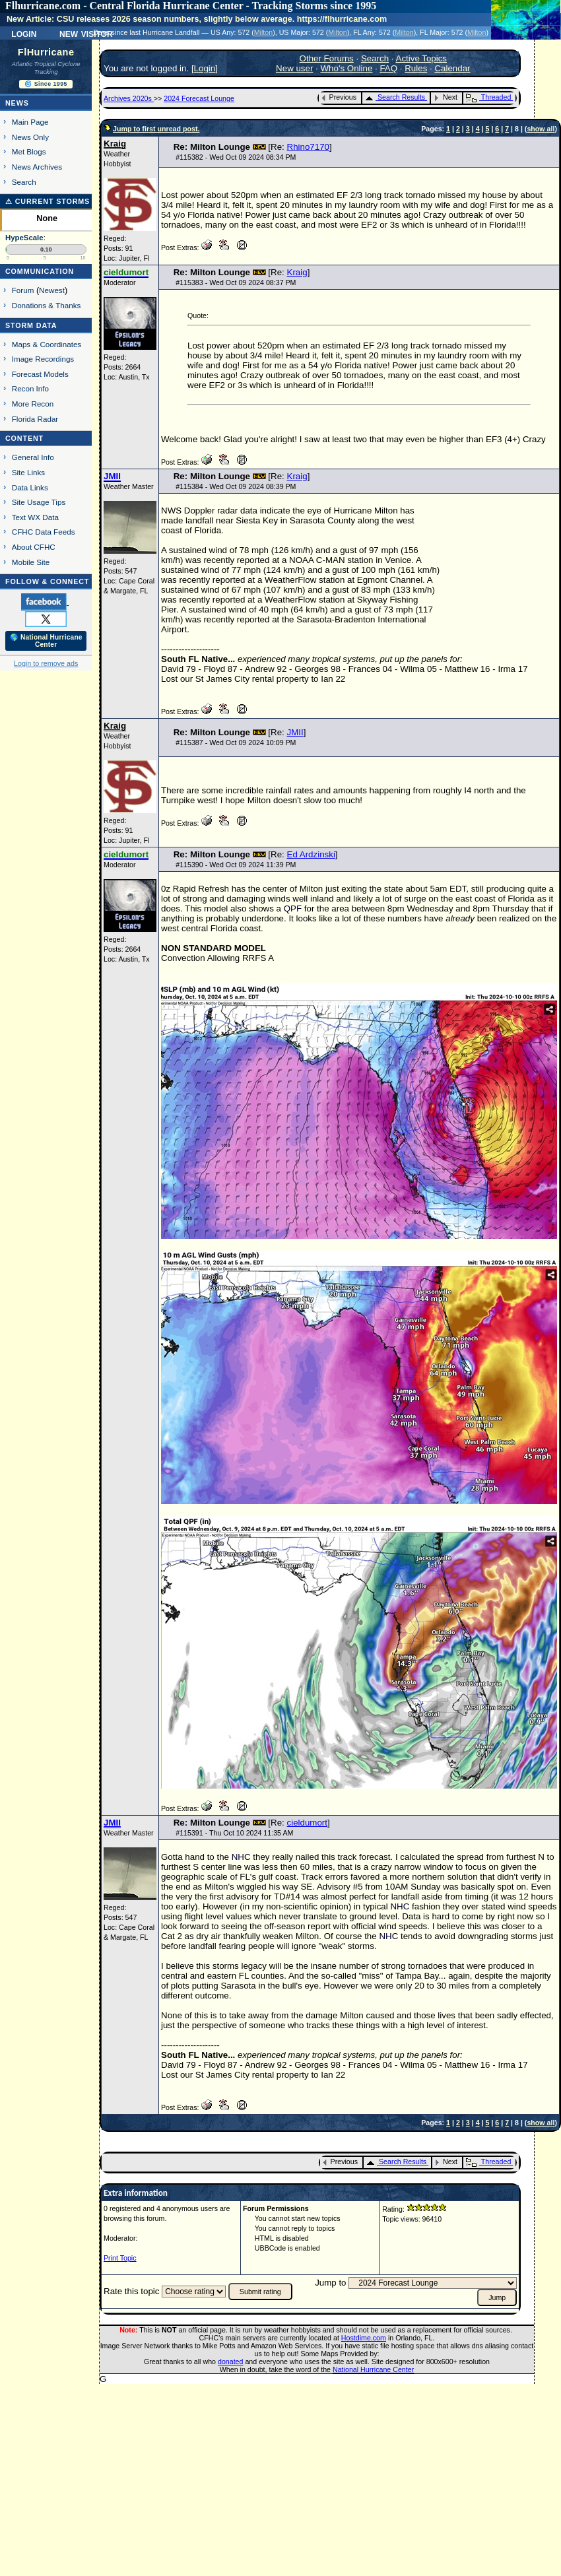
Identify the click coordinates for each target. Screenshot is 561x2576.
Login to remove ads (46, 663)
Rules (416, 68)
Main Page (30, 121)
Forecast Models (40, 374)
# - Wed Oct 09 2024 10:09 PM (236, 742)
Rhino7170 (308, 147)
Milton (263, 32)
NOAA (301, 560)
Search (24, 182)
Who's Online (347, 68)
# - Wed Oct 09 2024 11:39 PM (236, 865)
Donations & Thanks (46, 305)
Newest (52, 290)
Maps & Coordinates (46, 344)
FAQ (388, 68)
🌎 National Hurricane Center (46, 641)
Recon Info (30, 388)
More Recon (32, 403)
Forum (23, 290)
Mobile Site (31, 562)
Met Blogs (29, 151)
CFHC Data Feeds (43, 531)
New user (294, 68)
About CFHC (33, 547)
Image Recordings (43, 358)
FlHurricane (46, 52)
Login (23, 33)
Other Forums (327, 58)
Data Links (30, 487)
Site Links (28, 472)
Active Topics (421, 58)
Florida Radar (35, 418)
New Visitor (86, 33)
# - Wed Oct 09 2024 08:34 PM (236, 157)
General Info (33, 457)
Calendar (452, 68)
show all (540, 129)
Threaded (488, 97)
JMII (295, 732)
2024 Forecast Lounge (199, 98)
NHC (241, 1857)
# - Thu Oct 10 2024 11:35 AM (234, 1833)
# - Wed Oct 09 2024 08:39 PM (236, 486)
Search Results (395, 97)
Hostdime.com (363, 2338)
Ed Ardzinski (311, 854)
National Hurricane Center (373, 2369)
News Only (30, 137)
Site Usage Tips (39, 502)
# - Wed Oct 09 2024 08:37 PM (236, 282)
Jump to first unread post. (156, 129)
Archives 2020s (129, 98)
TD (280, 1896)
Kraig (297, 272)
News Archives (37, 166)
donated (231, 2361)
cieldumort (307, 1823)
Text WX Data (35, 517)
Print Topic (120, 2258)
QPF (293, 908)
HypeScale (24, 238)
